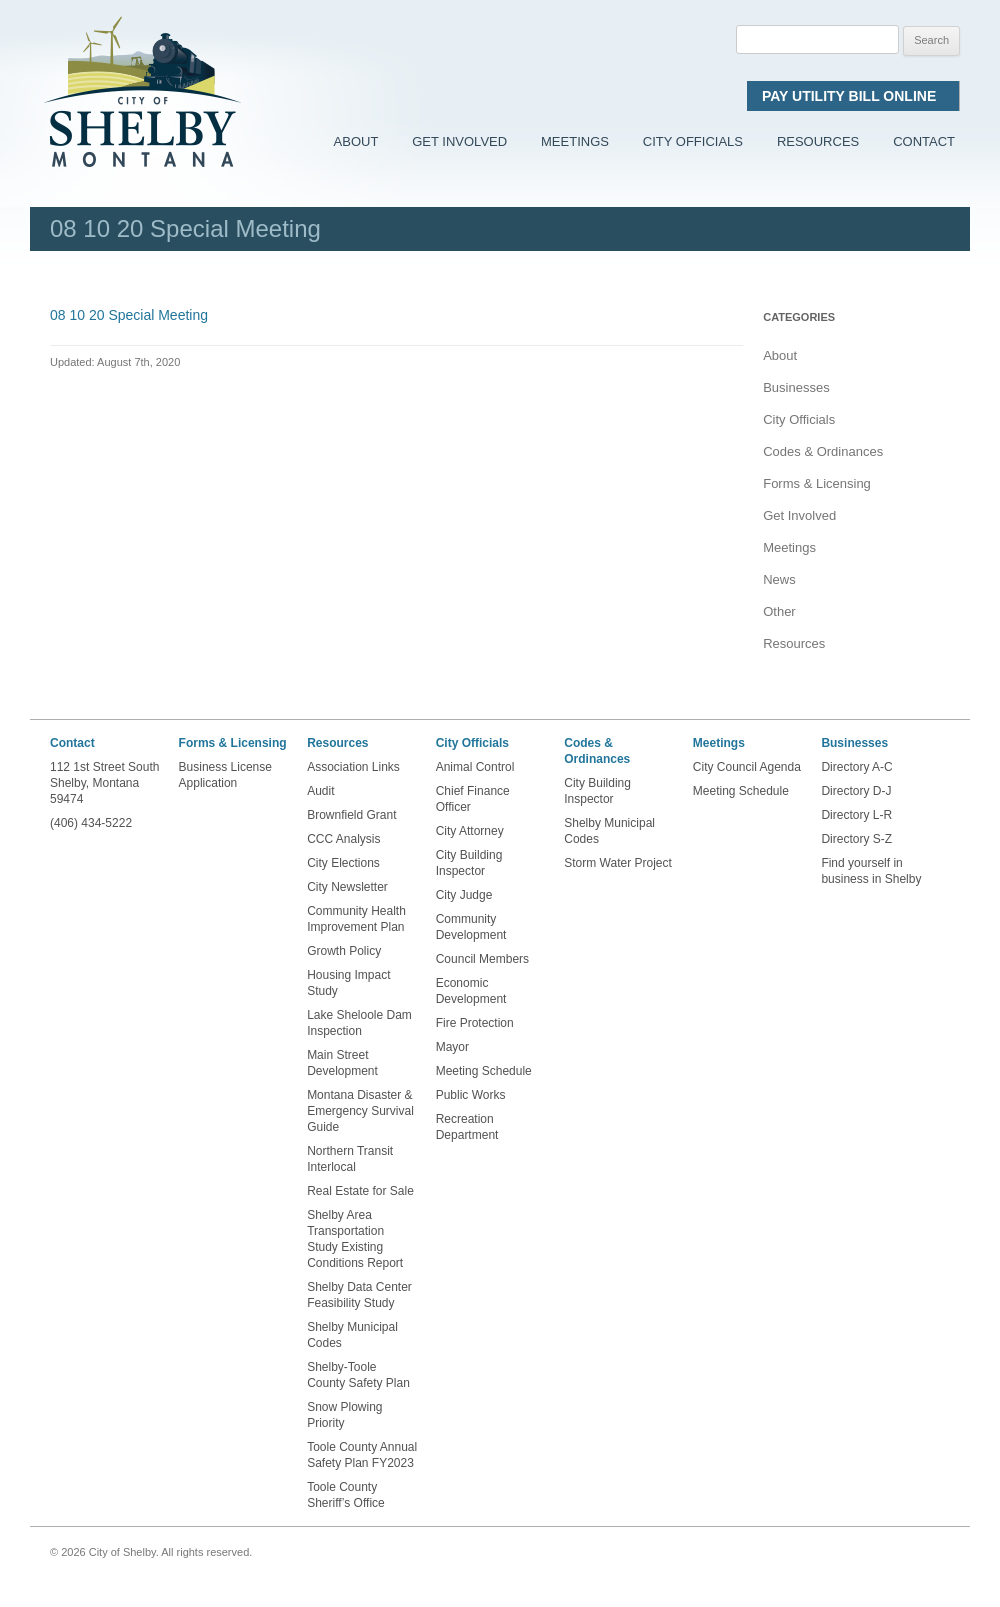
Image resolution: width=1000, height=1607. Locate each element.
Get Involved (459, 141)
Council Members (482, 959)
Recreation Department (467, 1127)
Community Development (471, 927)
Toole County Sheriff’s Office (347, 1495)
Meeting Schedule (484, 1071)
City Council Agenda (747, 767)
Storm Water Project (618, 863)
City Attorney (470, 831)
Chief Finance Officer (473, 799)
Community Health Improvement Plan (356, 919)
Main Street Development (342, 1063)
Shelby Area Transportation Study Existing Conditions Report (355, 1239)
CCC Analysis (343, 839)
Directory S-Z (856, 839)
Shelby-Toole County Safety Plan (358, 1375)
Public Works (471, 1095)
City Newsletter (347, 887)
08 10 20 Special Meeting (129, 315)
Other (779, 611)
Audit (320, 791)
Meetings (575, 141)
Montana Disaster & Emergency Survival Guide (360, 1111)
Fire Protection (475, 1023)
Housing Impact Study (348, 983)
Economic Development (471, 991)
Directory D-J (856, 791)
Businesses (796, 387)
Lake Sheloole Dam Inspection (359, 1023)
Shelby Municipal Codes (352, 1335)
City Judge (464, 895)
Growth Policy (344, 951)
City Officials (693, 141)
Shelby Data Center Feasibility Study (359, 1295)
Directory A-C (856, 767)
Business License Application (225, 775)
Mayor (452, 1047)
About (356, 141)
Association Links (353, 767)
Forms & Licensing (817, 483)
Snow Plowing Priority (344, 1415)
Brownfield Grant (351, 815)
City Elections (343, 863)
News (779, 579)
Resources (818, 141)
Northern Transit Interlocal (350, 1159)
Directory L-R (856, 815)
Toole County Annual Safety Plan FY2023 (362, 1455)
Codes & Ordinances (823, 451)
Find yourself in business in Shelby (871, 871)
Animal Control (475, 767)
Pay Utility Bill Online (853, 96)
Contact (924, 141)
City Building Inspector (469, 863)
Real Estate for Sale (360, 1191)
